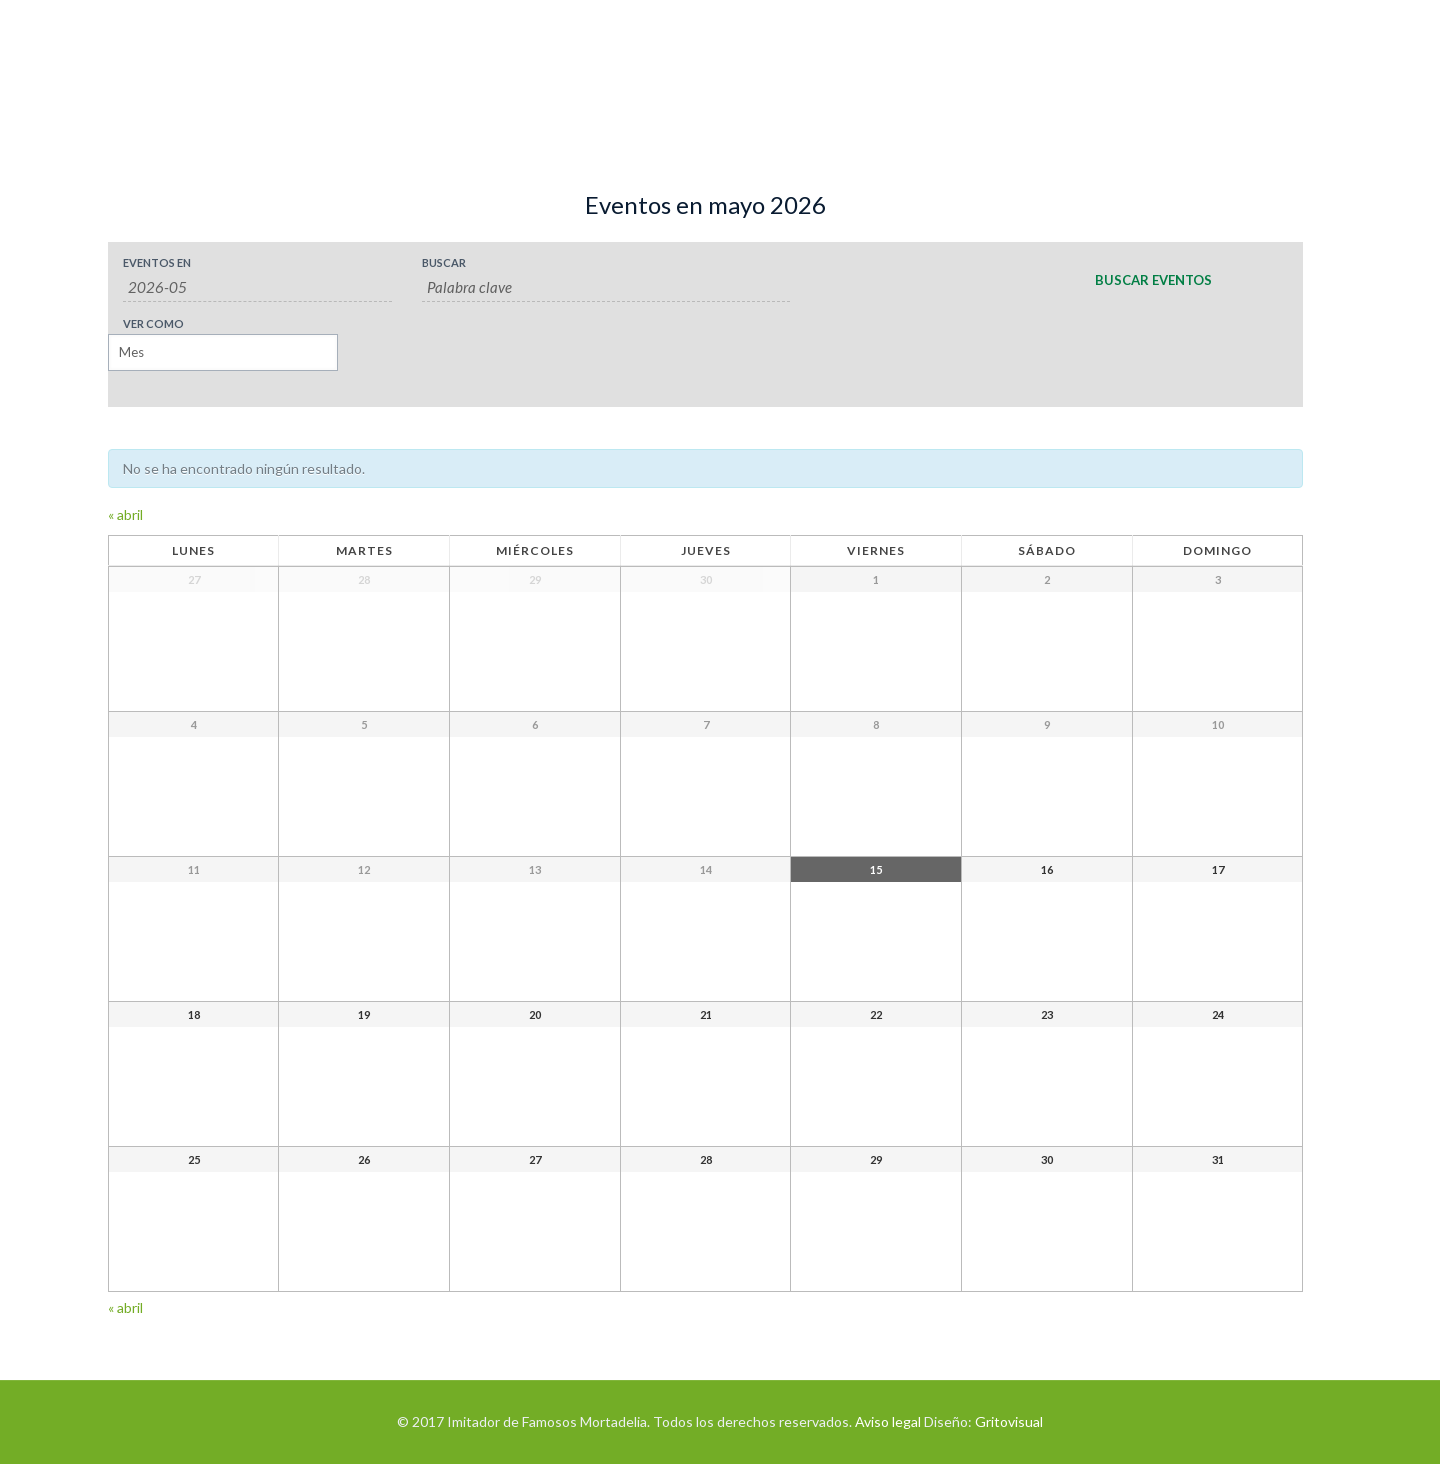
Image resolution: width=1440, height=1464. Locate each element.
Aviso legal (888, 1421)
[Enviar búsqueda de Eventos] (1153, 280)
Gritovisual (1009, 1421)
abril (125, 514)
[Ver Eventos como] (223, 352)
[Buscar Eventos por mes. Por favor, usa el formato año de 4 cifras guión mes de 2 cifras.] (257, 287)
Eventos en (157, 262)
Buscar (444, 262)
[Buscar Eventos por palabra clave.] (606, 287)
